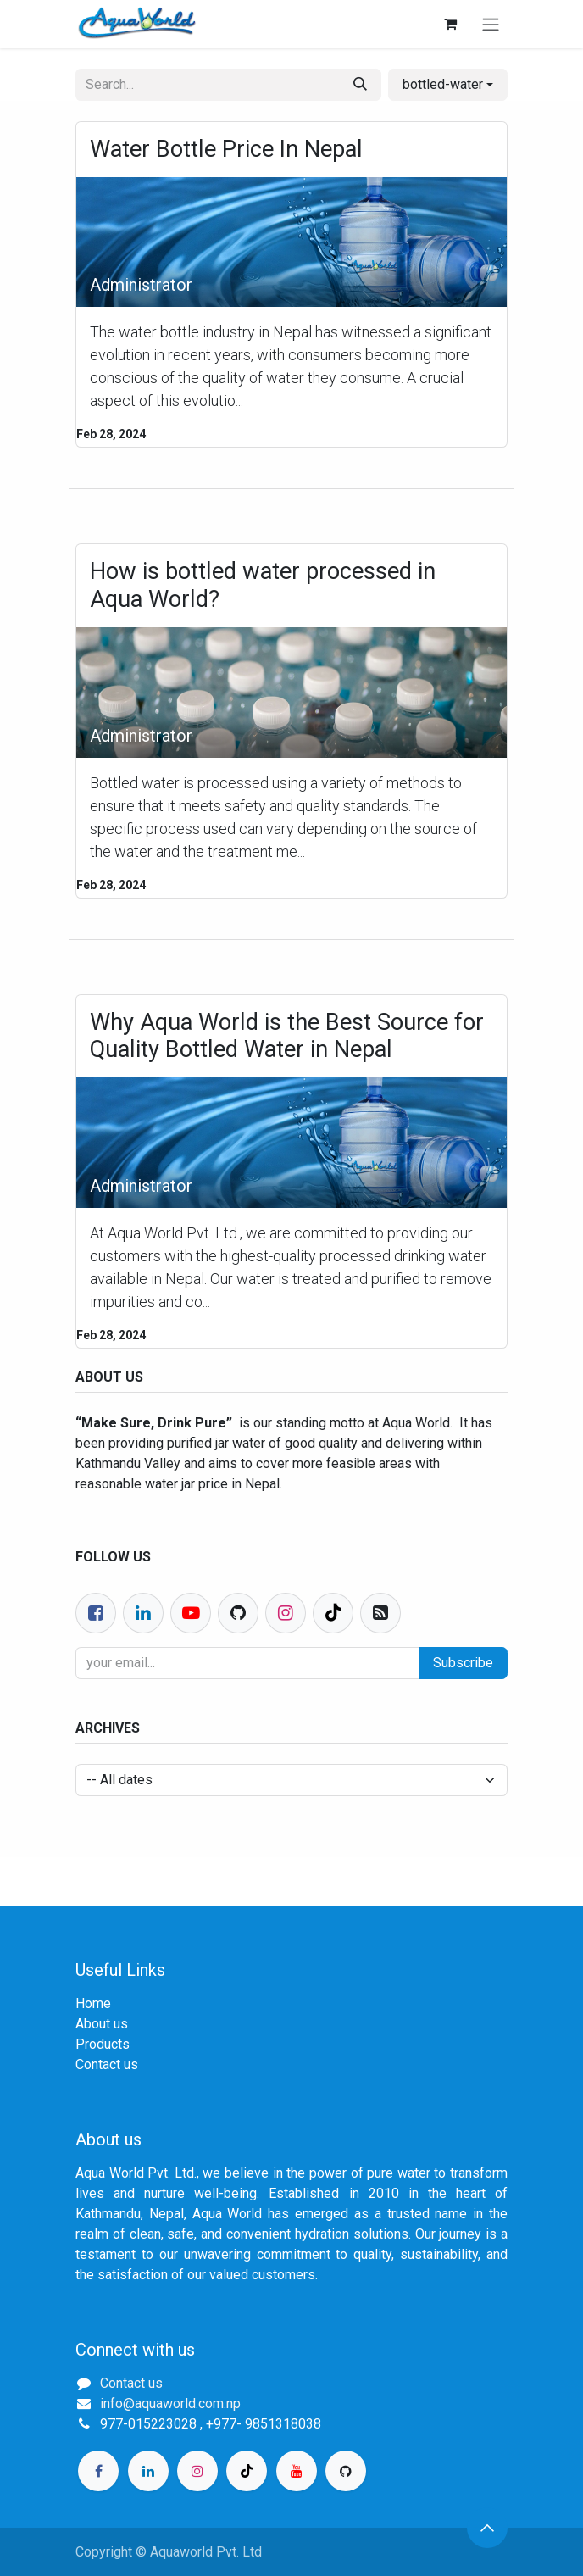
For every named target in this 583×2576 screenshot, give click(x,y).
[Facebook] (95, 1613)
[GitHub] (345, 2471)
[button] (448, 85)
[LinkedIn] (148, 2471)
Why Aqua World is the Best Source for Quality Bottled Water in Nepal (287, 1036)
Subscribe (463, 1663)
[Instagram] (197, 2471)
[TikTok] (246, 2471)
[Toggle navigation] (491, 24)
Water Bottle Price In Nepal (226, 149)
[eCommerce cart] (450, 24)
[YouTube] (296, 2471)
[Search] (360, 85)
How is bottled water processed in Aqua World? (263, 585)
